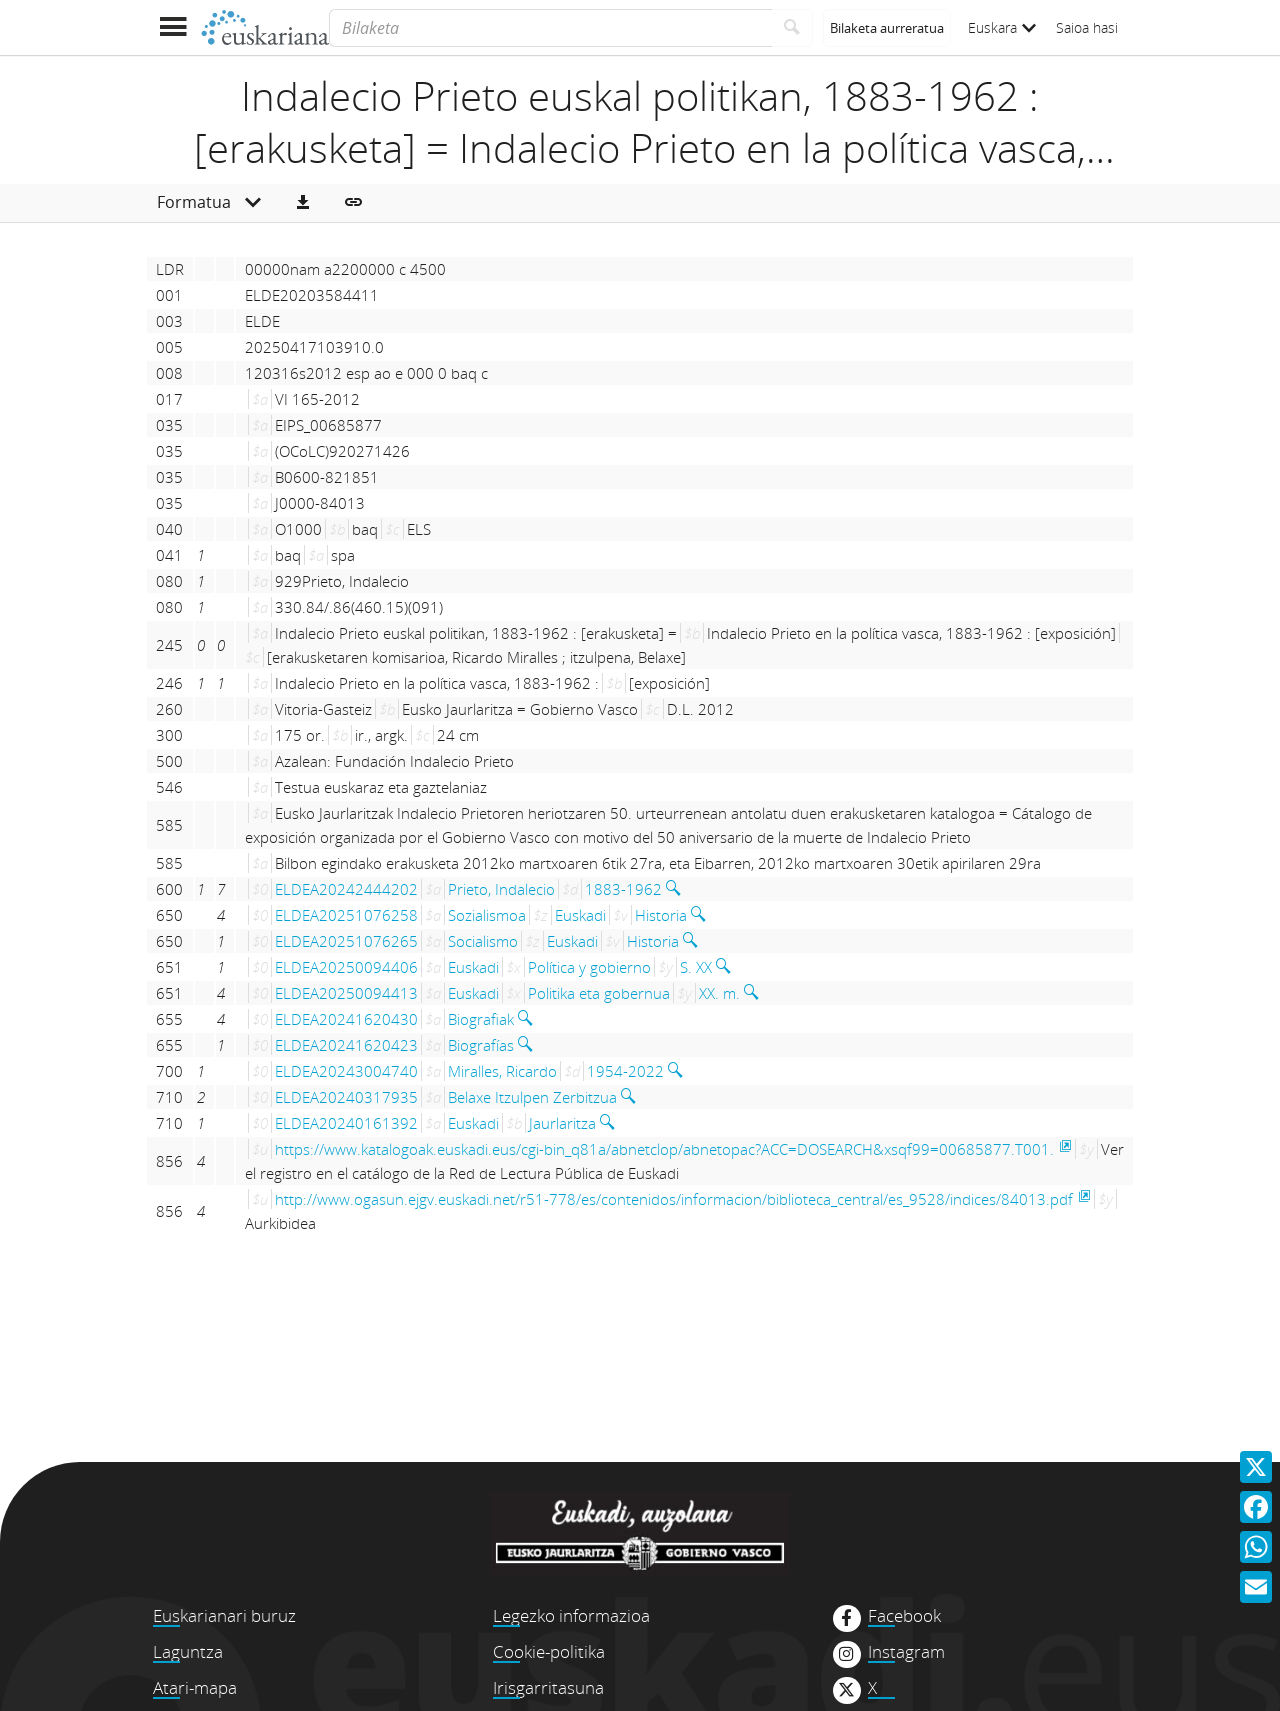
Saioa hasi (1087, 27)
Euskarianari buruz (224, 1615)
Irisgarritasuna (548, 1687)
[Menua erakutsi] (172, 27)
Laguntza (188, 1651)
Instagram (906, 1652)
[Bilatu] (792, 28)
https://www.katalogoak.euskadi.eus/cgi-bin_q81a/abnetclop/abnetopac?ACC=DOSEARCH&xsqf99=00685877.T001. (664, 1149)
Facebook (904, 1616)
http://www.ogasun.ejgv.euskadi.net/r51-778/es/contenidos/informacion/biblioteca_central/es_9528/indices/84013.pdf (674, 1199)
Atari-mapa (195, 1687)
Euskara (1002, 27)
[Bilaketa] (550, 28)
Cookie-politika (549, 1651)
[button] (303, 203)
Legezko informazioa (571, 1615)
